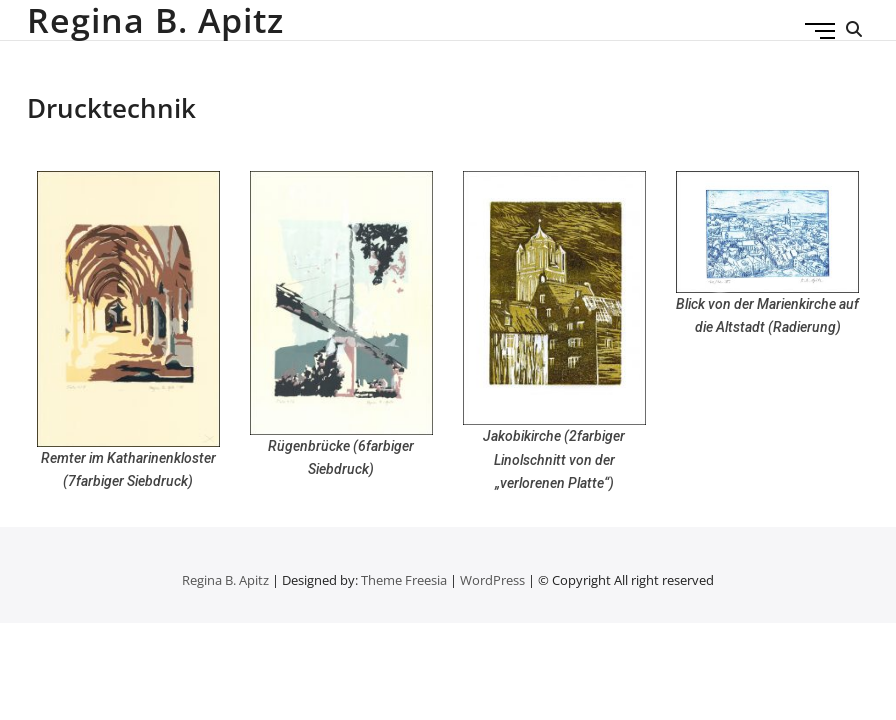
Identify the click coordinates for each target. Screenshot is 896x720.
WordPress (492, 580)
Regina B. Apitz (155, 20)
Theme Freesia (404, 580)
